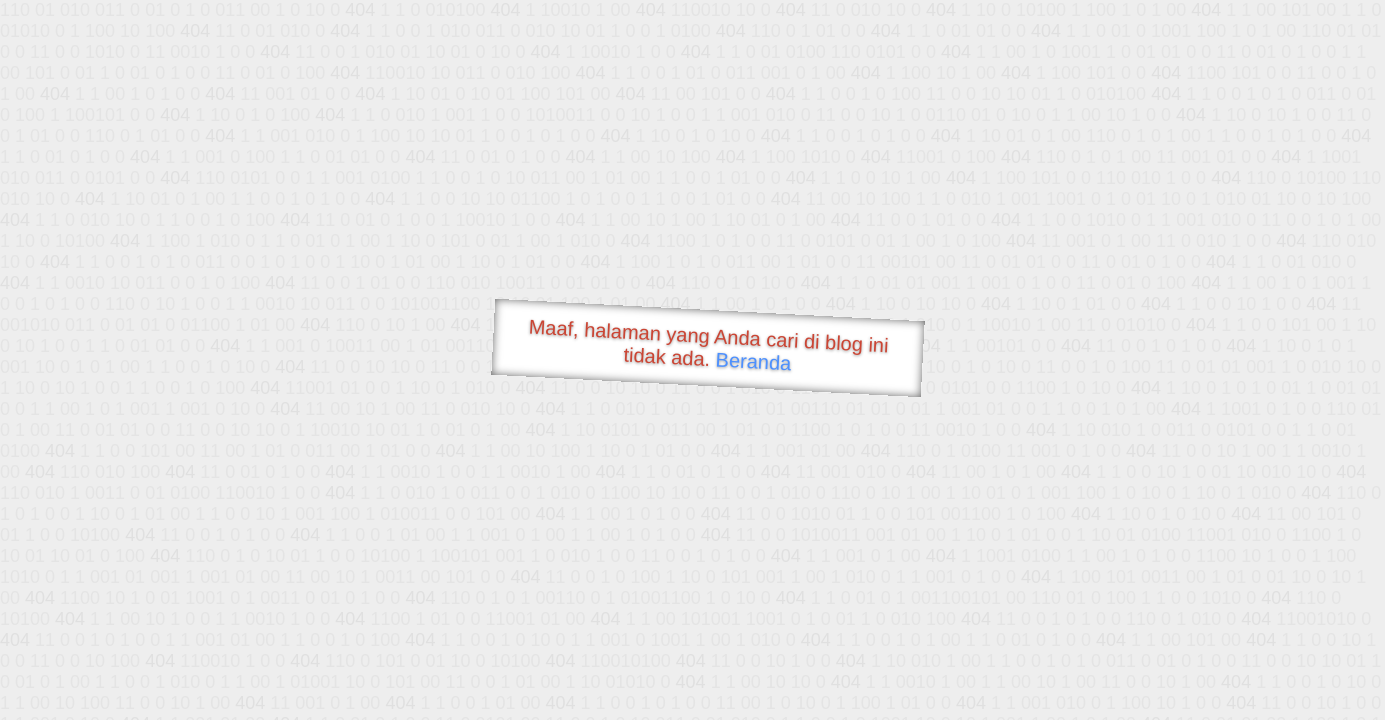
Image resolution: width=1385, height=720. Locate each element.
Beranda (753, 361)
